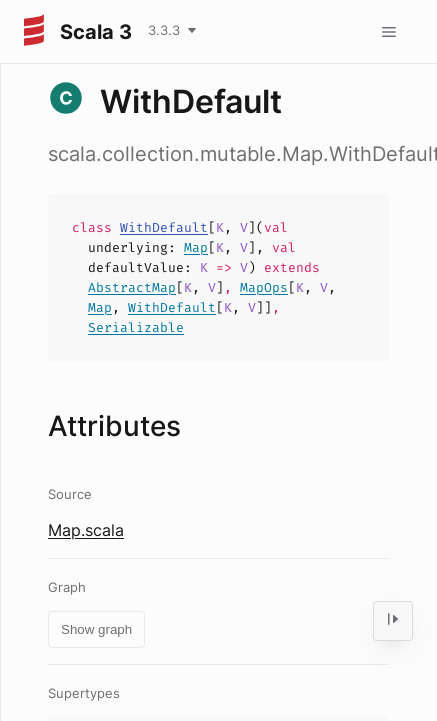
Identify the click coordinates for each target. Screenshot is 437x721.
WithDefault (164, 227)
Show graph (96, 629)
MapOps (264, 287)
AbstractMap (132, 287)
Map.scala (86, 530)
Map (196, 247)
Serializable (136, 327)
